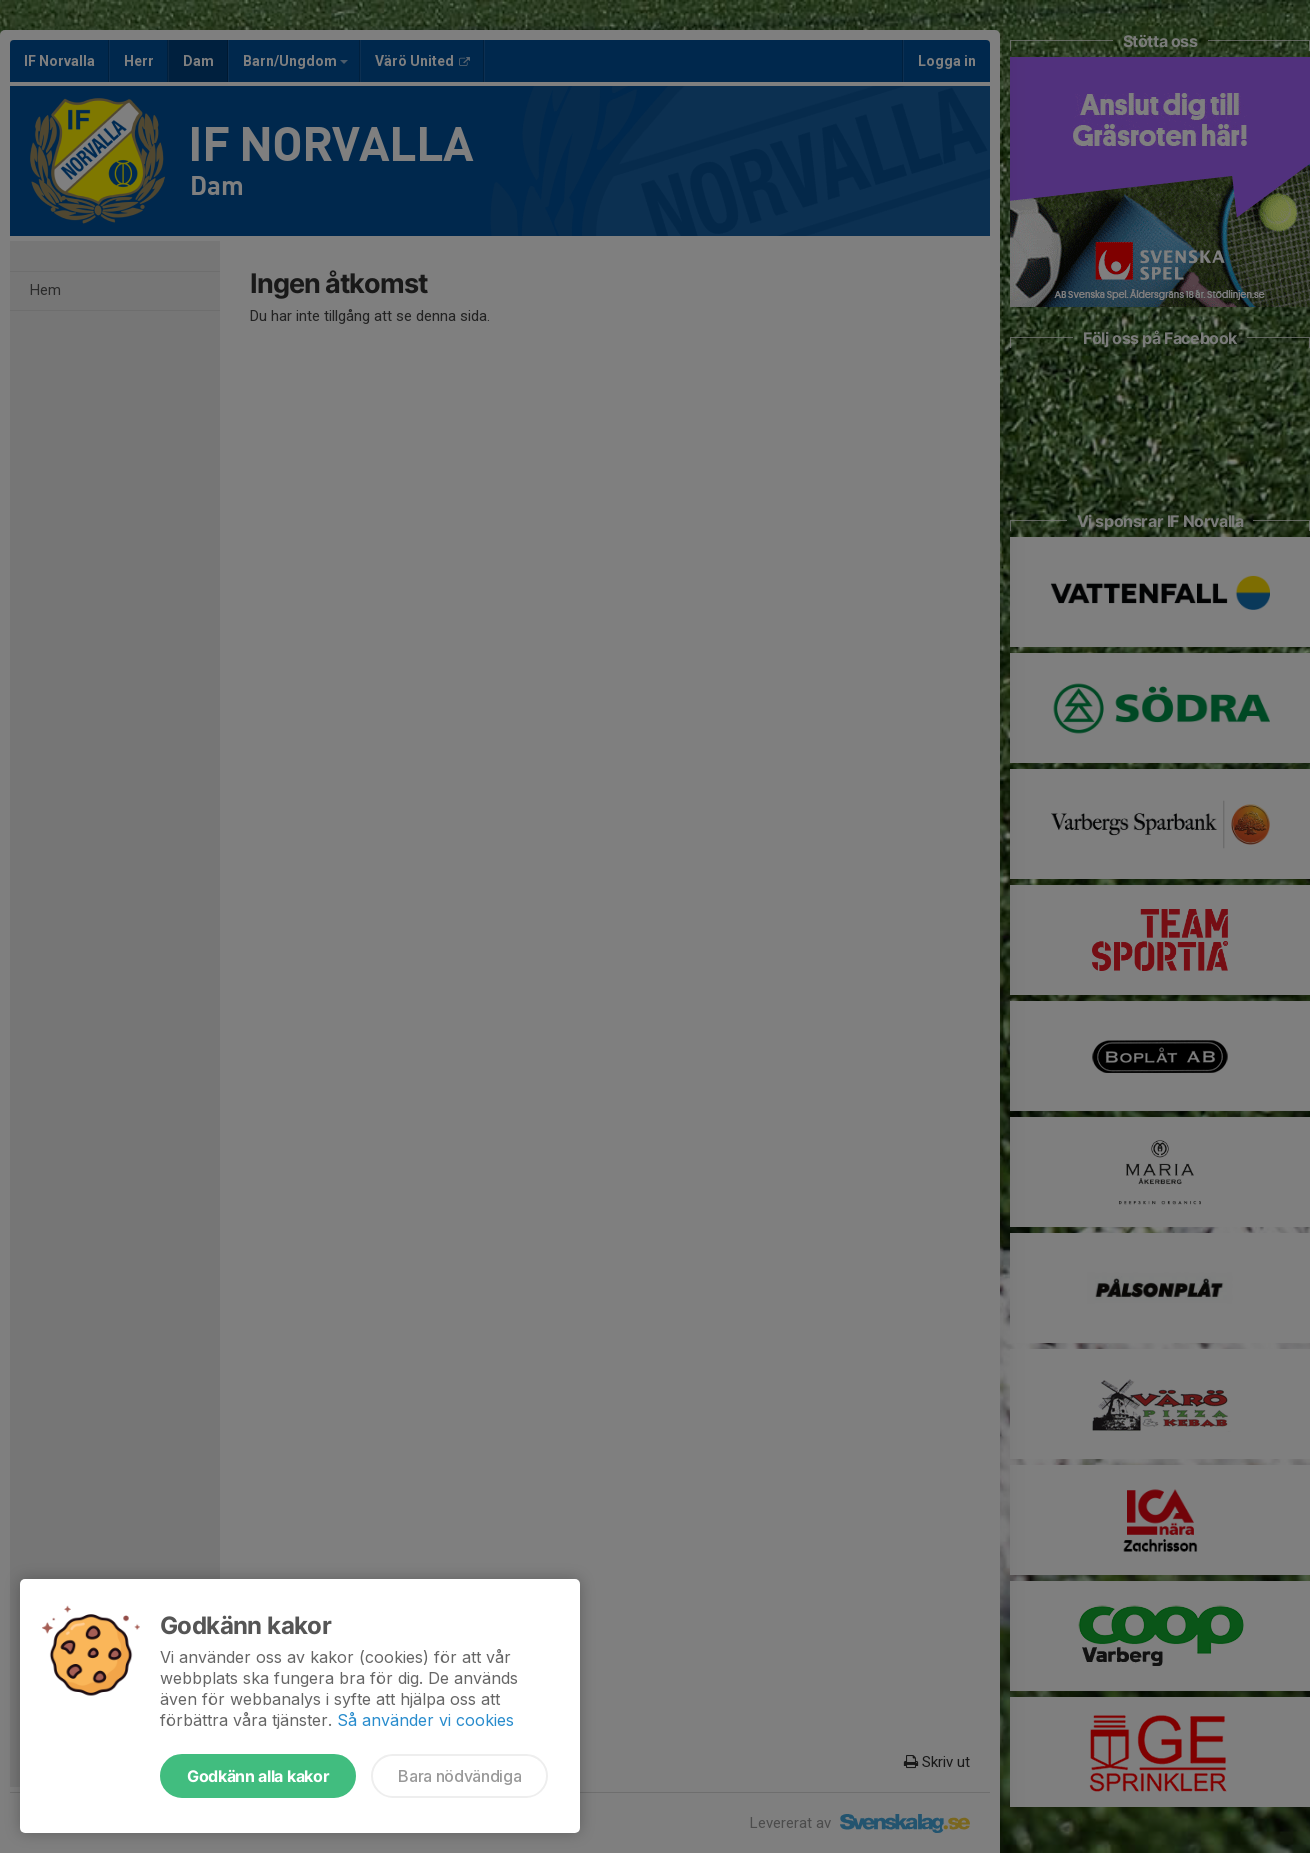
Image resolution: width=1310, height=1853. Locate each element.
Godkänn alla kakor (258, 1776)
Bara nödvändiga (459, 1776)
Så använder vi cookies (425, 1720)
